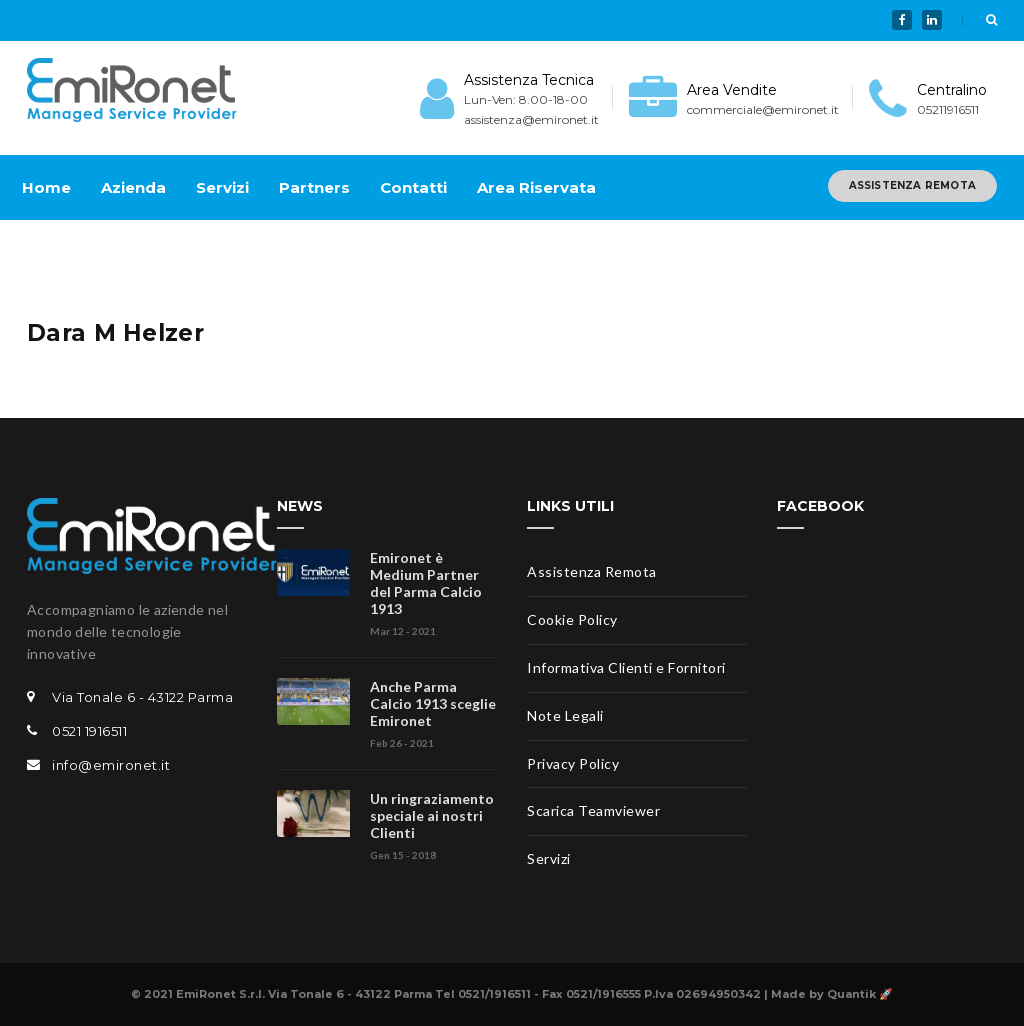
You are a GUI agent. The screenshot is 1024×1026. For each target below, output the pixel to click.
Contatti (413, 187)
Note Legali (565, 715)
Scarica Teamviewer (593, 810)
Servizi (222, 187)
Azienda (133, 187)
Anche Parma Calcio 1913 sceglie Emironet (433, 703)
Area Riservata (536, 187)
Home (46, 187)
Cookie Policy (572, 619)
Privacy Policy (573, 763)
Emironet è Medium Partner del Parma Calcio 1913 (426, 583)
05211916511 (948, 109)
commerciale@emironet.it (763, 109)
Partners (314, 187)
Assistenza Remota (592, 571)
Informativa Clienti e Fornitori (626, 667)
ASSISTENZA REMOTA (912, 185)
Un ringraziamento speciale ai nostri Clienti (432, 815)
